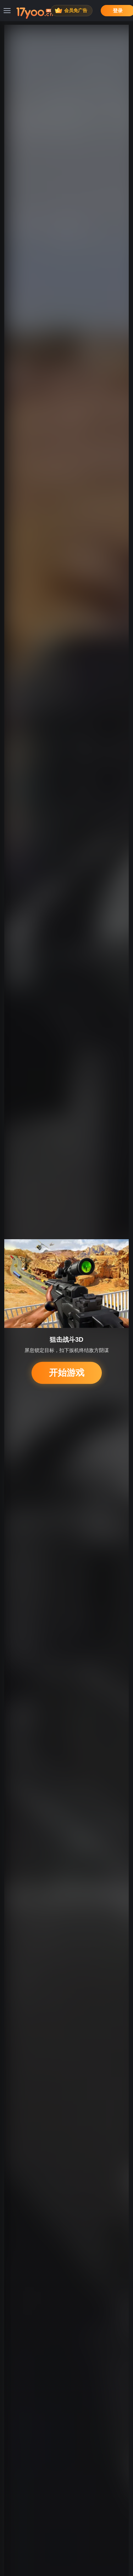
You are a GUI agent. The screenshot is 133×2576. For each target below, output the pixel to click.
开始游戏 (66, 1373)
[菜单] (7, 11)
